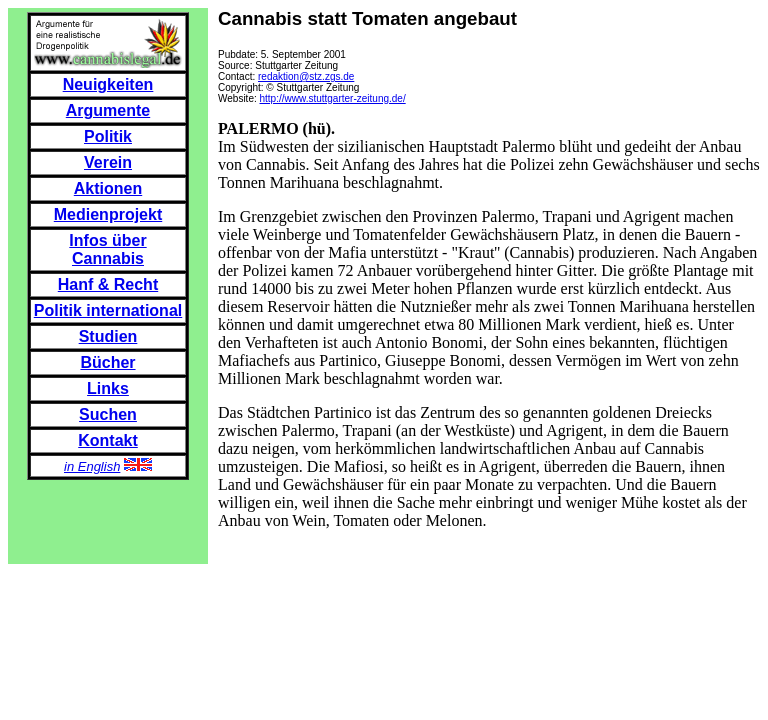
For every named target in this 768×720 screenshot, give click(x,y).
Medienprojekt (108, 214)
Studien (108, 336)
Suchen (108, 414)
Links (108, 388)
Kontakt (108, 440)
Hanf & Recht (108, 284)
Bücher (107, 362)
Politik (108, 136)
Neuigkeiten (108, 84)
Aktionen (108, 188)
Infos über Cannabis (107, 249)
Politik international (108, 310)
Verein (108, 162)
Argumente (108, 110)
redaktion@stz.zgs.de (306, 76)
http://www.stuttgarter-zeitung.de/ (333, 98)
